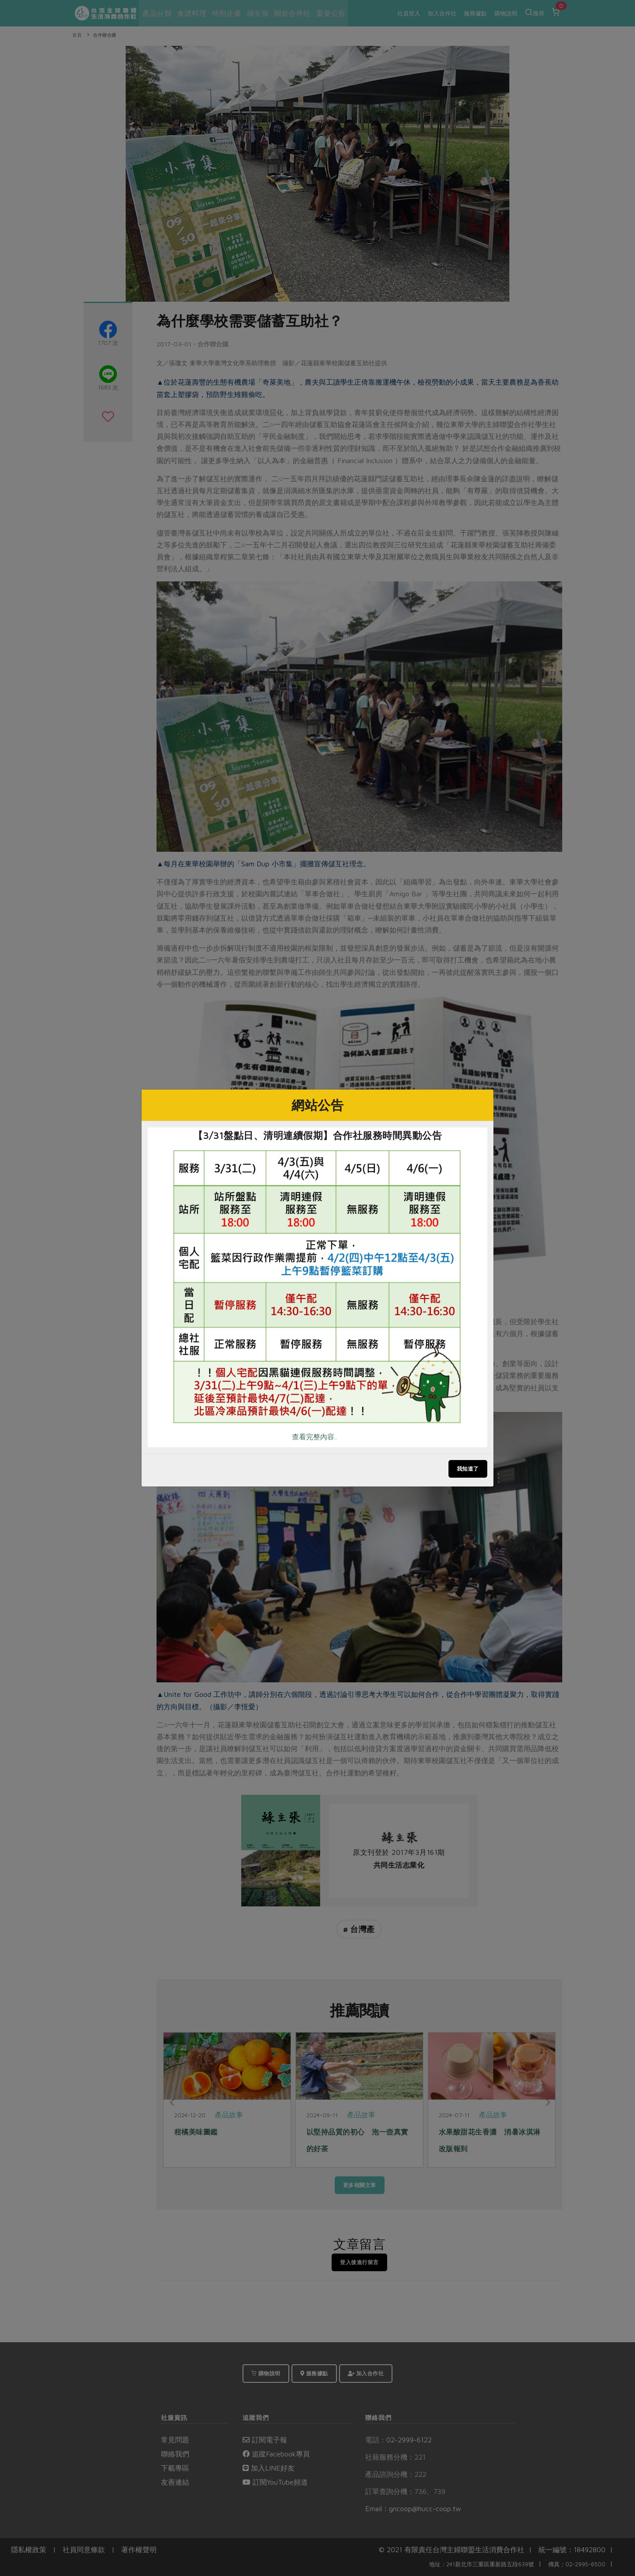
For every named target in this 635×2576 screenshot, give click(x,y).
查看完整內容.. (314, 1437)
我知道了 (468, 1468)
